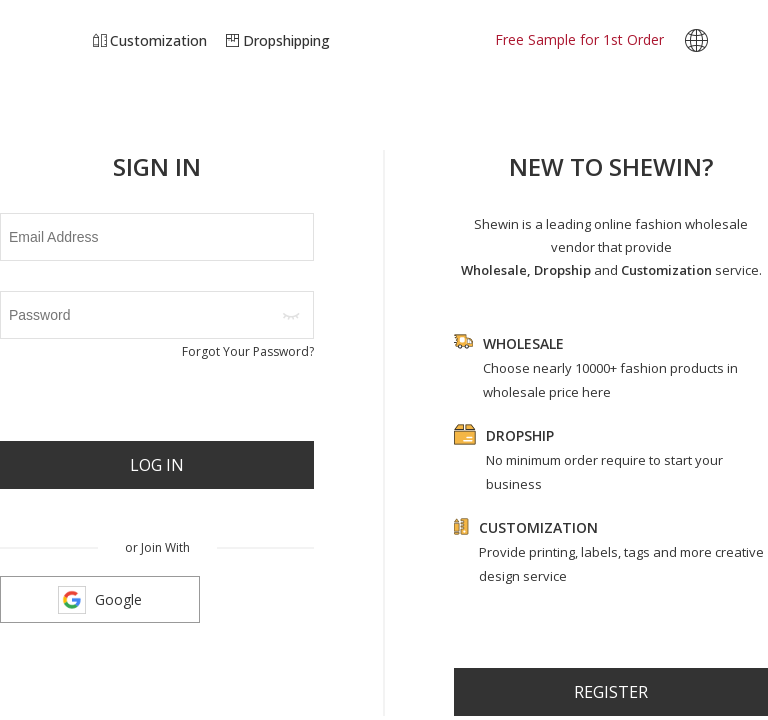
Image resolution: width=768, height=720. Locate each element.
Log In (157, 465)
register (611, 692)
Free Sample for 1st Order (579, 39)
